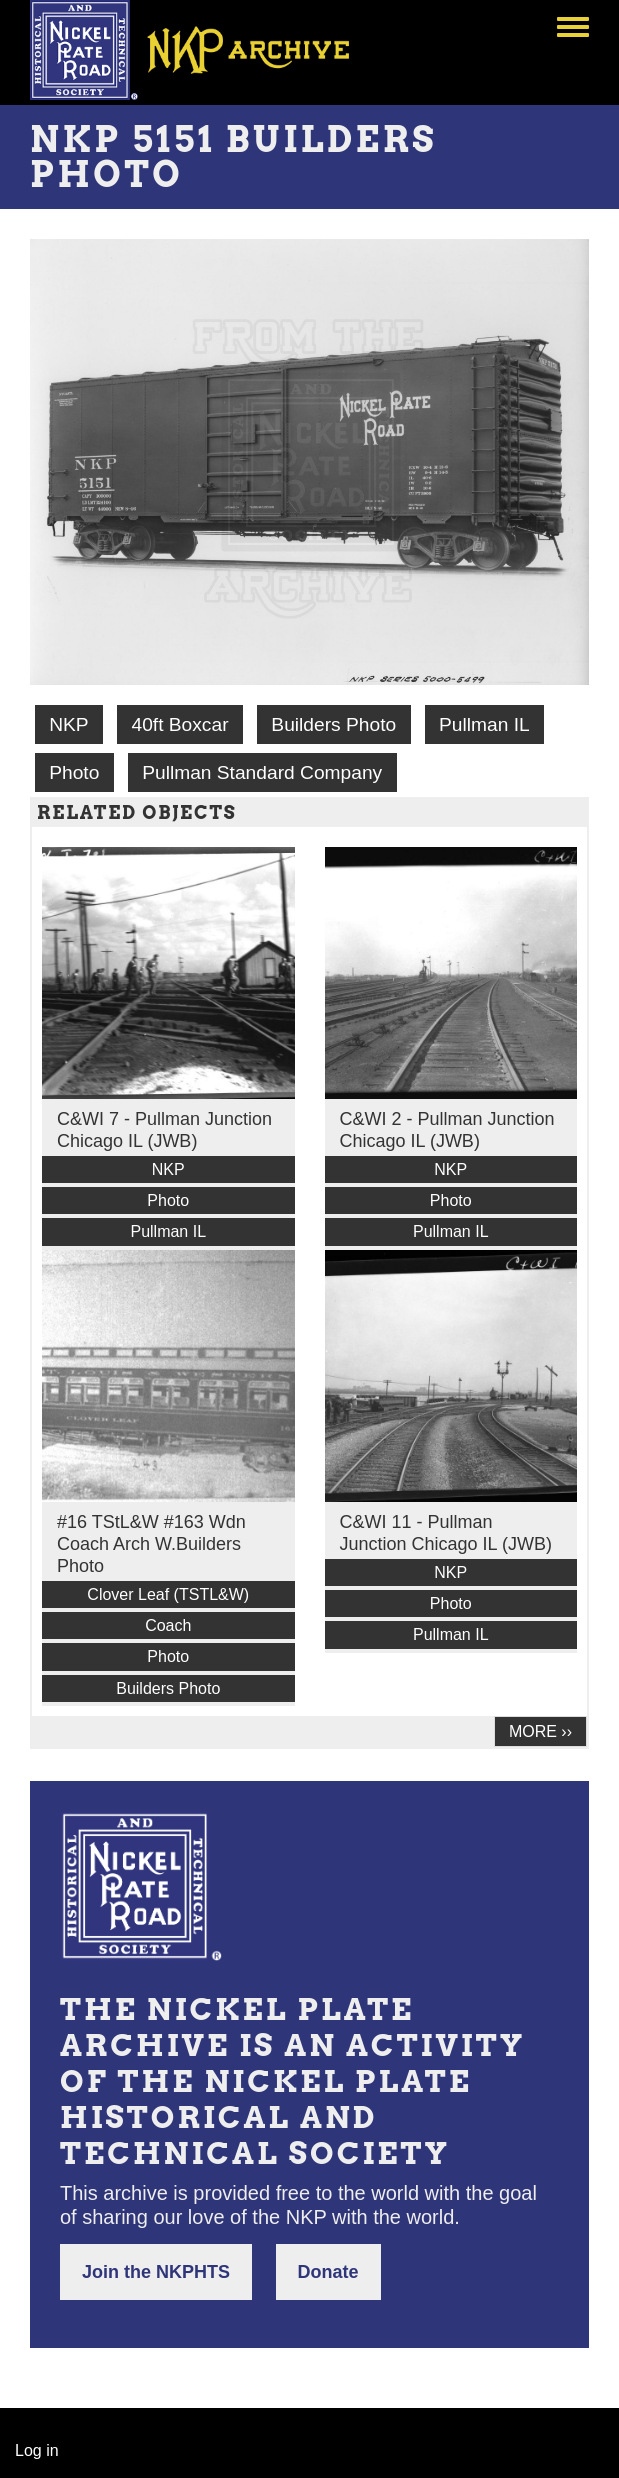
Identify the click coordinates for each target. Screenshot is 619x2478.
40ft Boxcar (179, 724)
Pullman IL (484, 724)
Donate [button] (328, 2272)
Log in (37, 2450)
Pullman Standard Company (262, 772)
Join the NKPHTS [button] (156, 2272)
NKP (68, 724)
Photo (74, 772)
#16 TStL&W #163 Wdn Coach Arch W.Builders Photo (151, 1544)
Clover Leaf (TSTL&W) (168, 1594)
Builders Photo (333, 724)
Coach (168, 1625)
